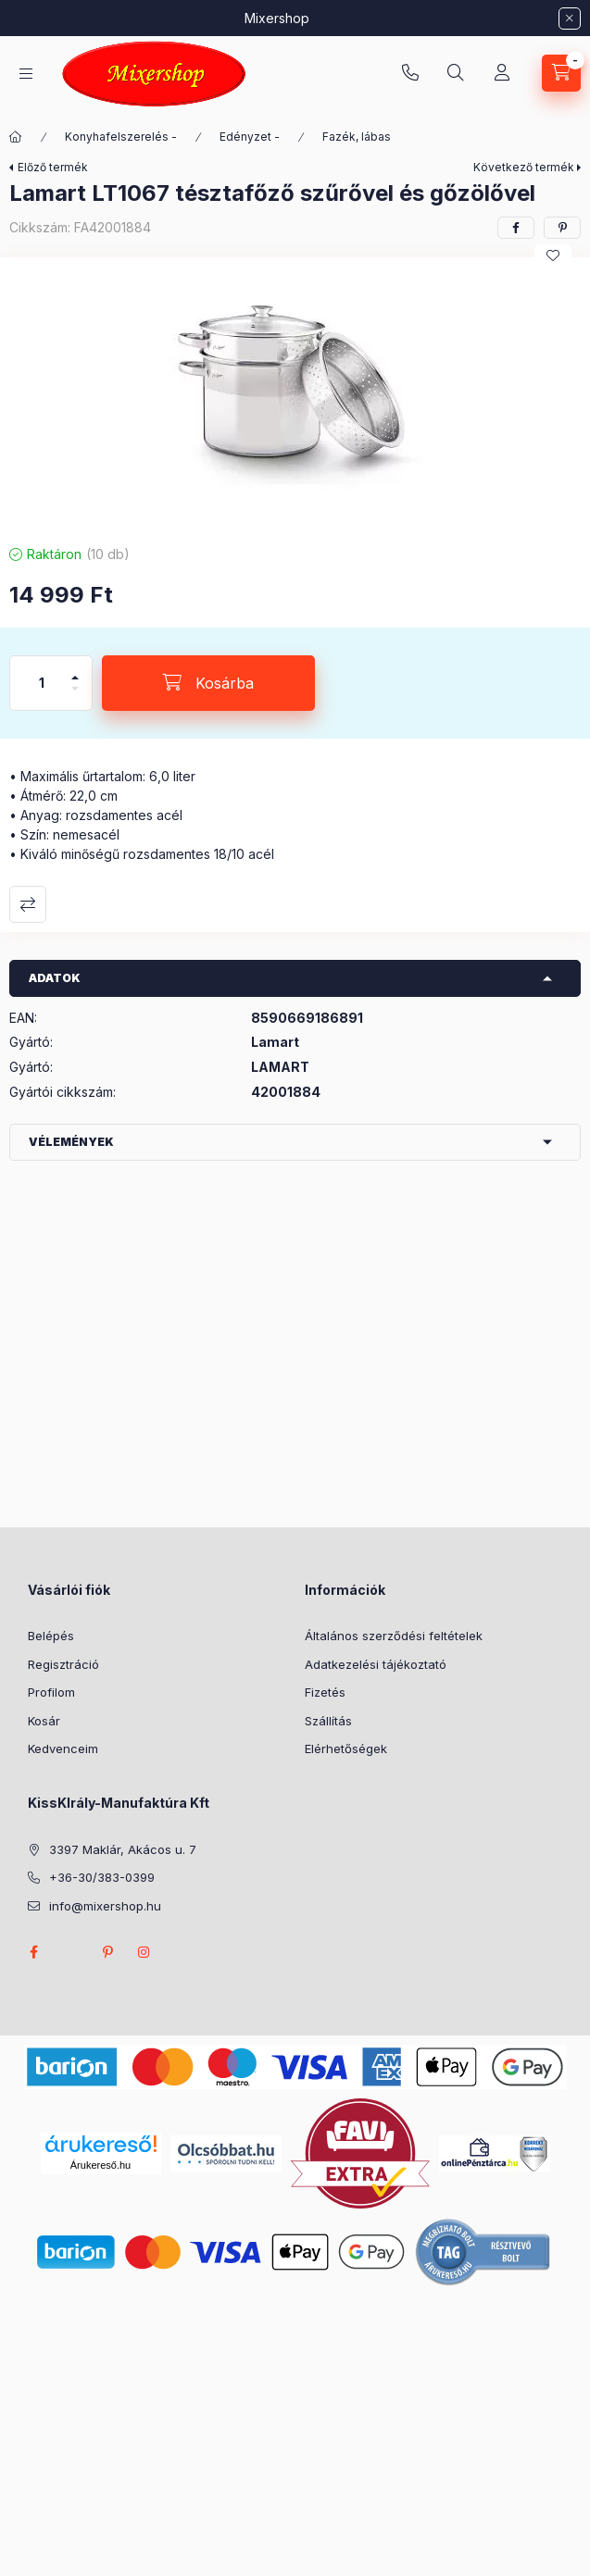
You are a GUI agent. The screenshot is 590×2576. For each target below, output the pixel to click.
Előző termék (53, 167)
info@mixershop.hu (105, 1905)
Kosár (44, 1720)
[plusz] (75, 669)
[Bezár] (570, 18)
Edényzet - (250, 136)
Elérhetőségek (346, 1748)
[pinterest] (562, 228)
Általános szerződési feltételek (394, 1635)
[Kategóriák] (26, 73)
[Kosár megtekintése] (561, 73)
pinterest (107, 1952)
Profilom (51, 1692)
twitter (70, 1952)
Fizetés (325, 1692)
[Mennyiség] (41, 683)
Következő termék (523, 167)
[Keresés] (455, 73)
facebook (33, 1952)
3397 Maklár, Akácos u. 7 (122, 1849)
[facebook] (515, 228)
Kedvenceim (63, 1748)
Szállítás (328, 1720)
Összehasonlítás (27, 904)
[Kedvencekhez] (552, 255)
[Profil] (502, 73)
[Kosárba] (208, 683)
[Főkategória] (15, 137)
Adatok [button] (55, 978)
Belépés (51, 1635)
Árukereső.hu (100, 2165)
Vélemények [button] (71, 1142)
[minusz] (75, 696)
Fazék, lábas (356, 136)
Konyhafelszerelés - (121, 136)
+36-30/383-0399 (410, 73)
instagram (144, 1952)
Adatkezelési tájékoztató (375, 1664)
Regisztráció (63, 1664)
